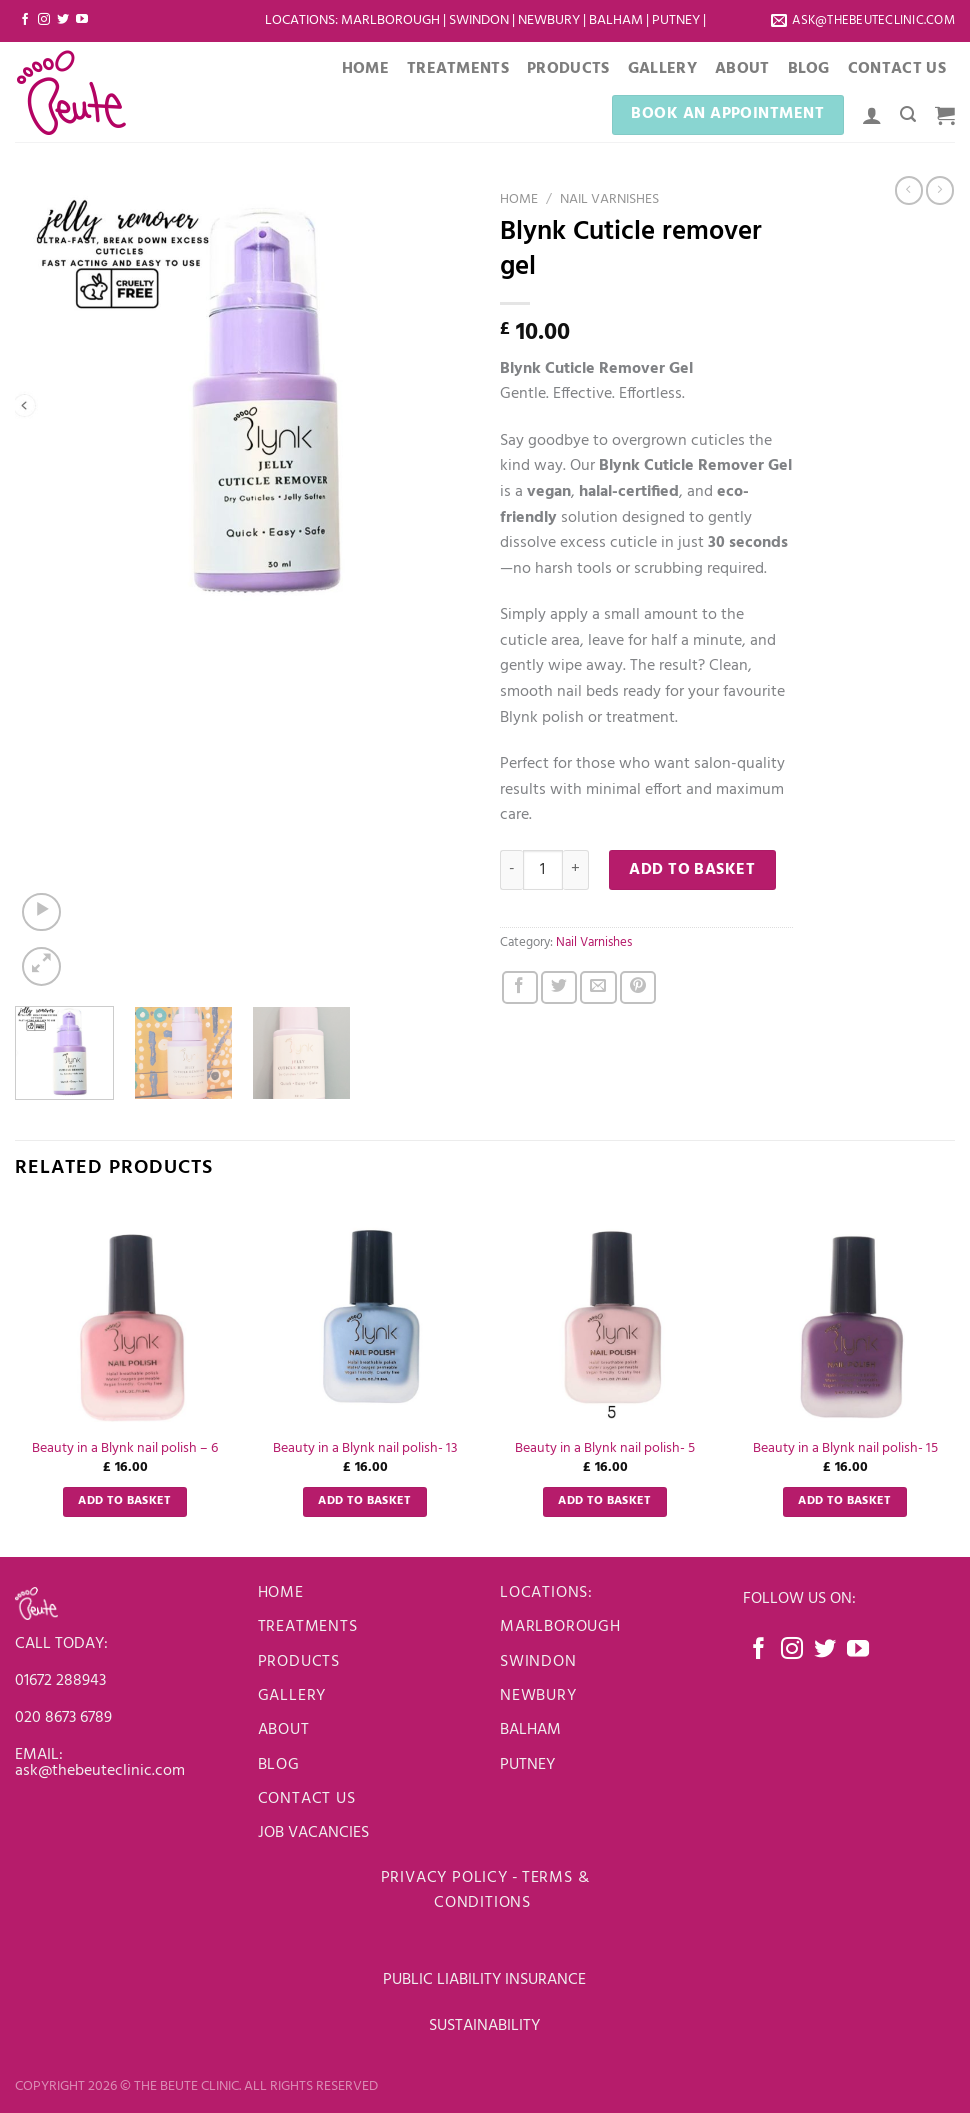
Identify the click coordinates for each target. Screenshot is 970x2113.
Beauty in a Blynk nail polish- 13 (365, 1449)
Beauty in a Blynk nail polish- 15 (845, 1449)
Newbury (550, 20)
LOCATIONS (300, 20)
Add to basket (692, 870)
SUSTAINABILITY (484, 2026)
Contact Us (897, 69)
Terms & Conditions (511, 1891)
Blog (809, 69)
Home (365, 69)
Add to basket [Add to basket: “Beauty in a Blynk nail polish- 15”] (845, 1501)
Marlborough (390, 20)
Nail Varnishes (609, 199)
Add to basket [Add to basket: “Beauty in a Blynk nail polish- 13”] (365, 1501)
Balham (617, 20)
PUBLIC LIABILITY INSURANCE (484, 1980)
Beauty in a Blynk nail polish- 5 (605, 1449)
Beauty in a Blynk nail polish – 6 (125, 1449)
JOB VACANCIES (315, 1833)
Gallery (662, 69)
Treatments (458, 69)
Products (568, 69)
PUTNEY (527, 1765)
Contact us (307, 1799)
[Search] (908, 114)
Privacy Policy (444, 1878)
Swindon (480, 20)
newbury (538, 1696)
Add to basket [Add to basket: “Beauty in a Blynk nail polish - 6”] (125, 1501)
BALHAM (530, 1730)
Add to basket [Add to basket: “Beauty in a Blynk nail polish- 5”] (605, 1501)
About (742, 69)
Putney (677, 20)
